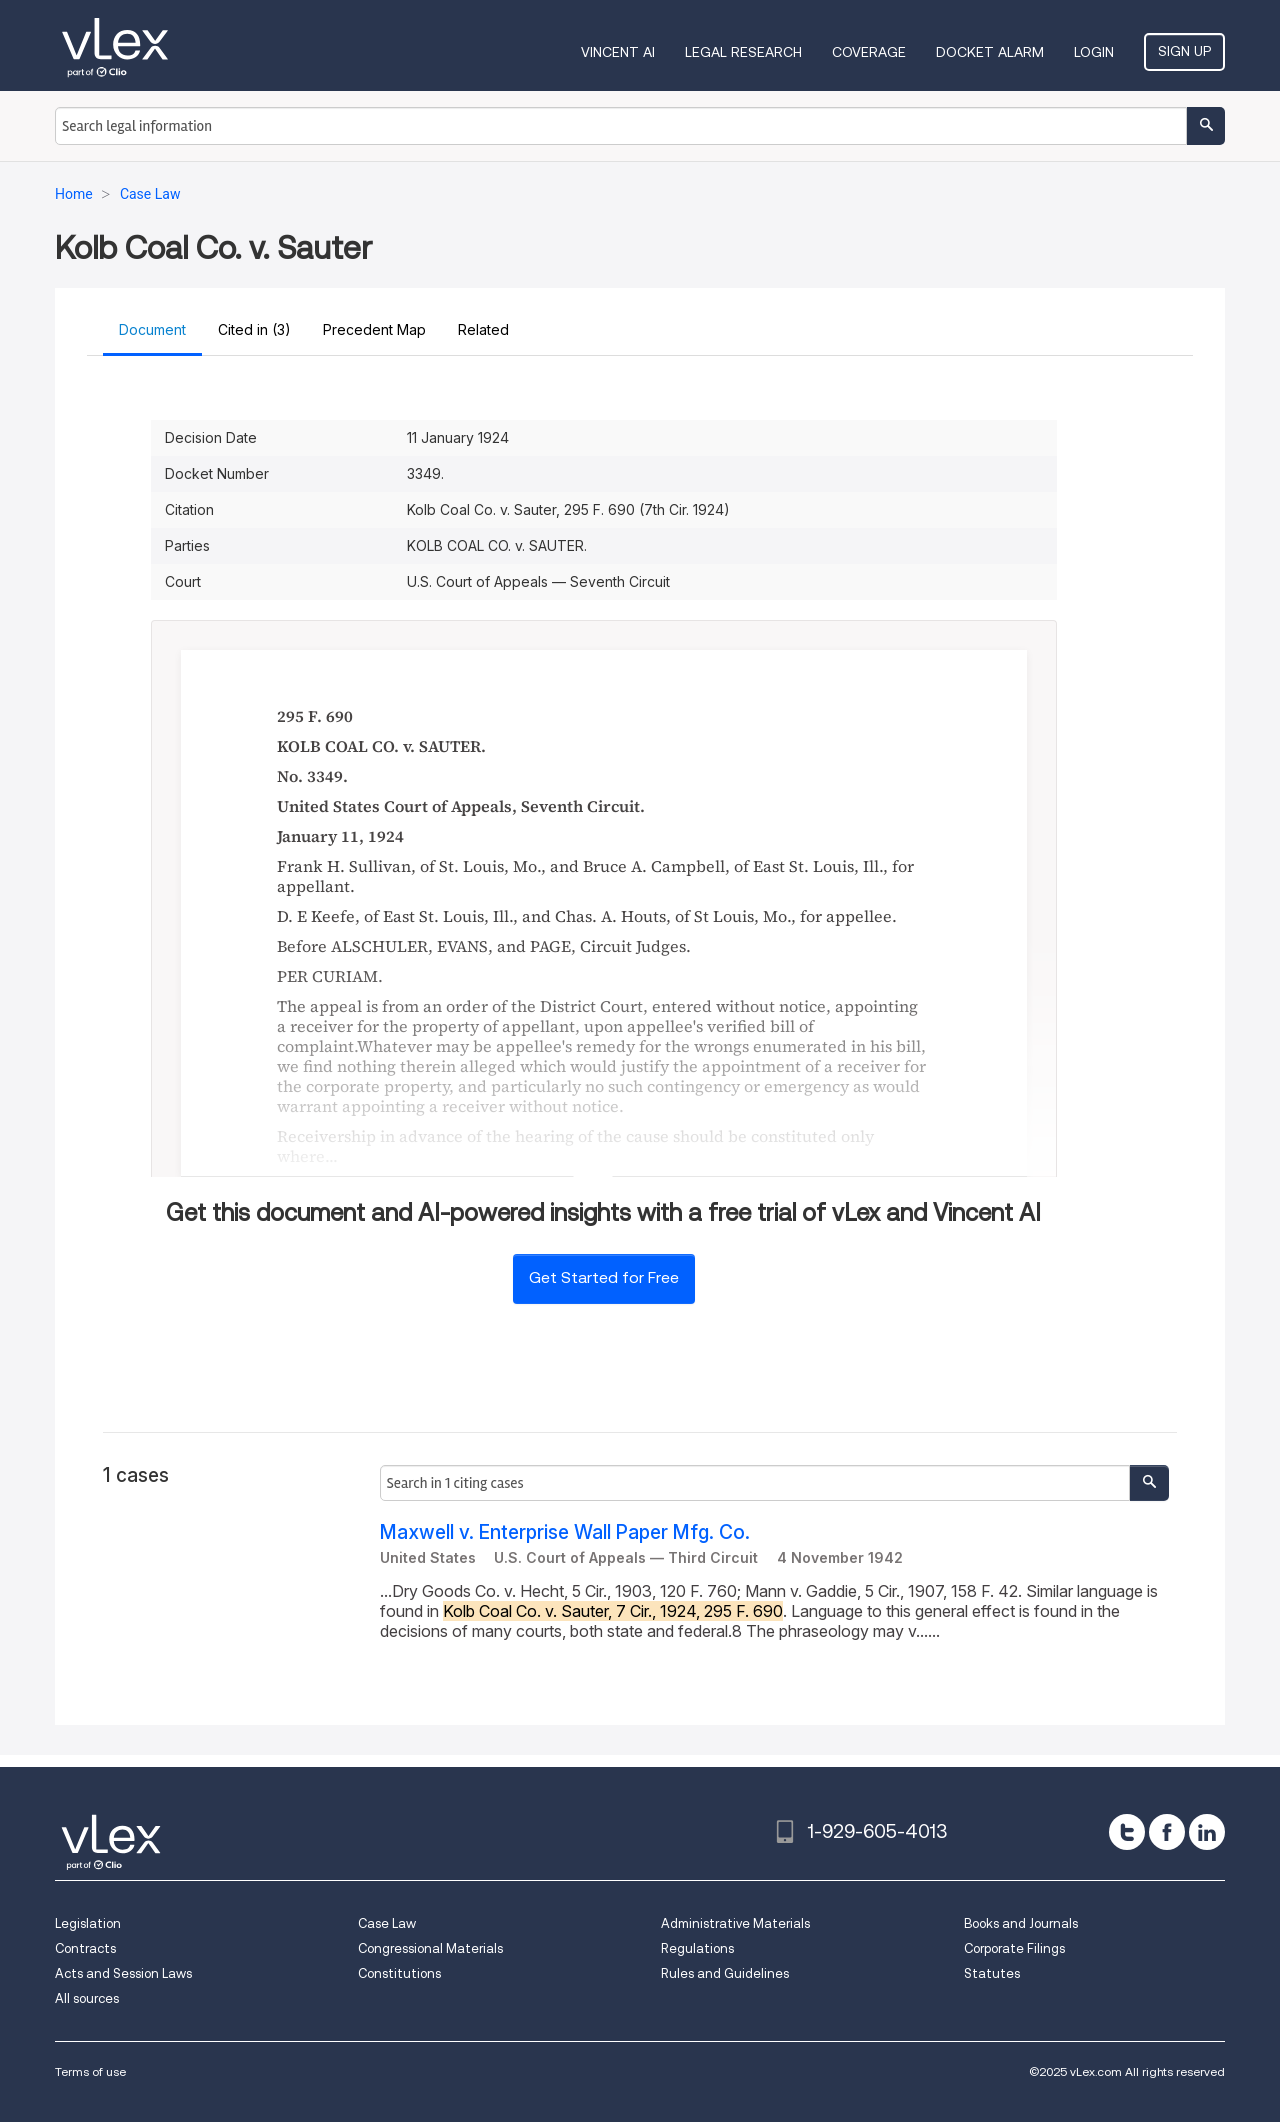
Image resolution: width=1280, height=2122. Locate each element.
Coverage (869, 52)
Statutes (992, 1973)
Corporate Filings (1014, 1948)
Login (1094, 52)
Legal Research (743, 52)
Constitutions (399, 1973)
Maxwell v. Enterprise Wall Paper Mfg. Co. (565, 1532)
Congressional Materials (430, 1948)
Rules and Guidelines (725, 1973)
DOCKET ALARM (990, 52)
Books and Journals (1021, 1923)
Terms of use (90, 2071)
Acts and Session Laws (123, 1973)
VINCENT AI (618, 52)
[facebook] (1167, 1832)
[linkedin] (1207, 1832)
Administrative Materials (735, 1923)
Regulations (697, 1948)
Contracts (85, 1948)
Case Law (387, 1923)
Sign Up (1184, 51)
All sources (87, 1998)
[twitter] (1127, 1832)
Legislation (88, 1923)
